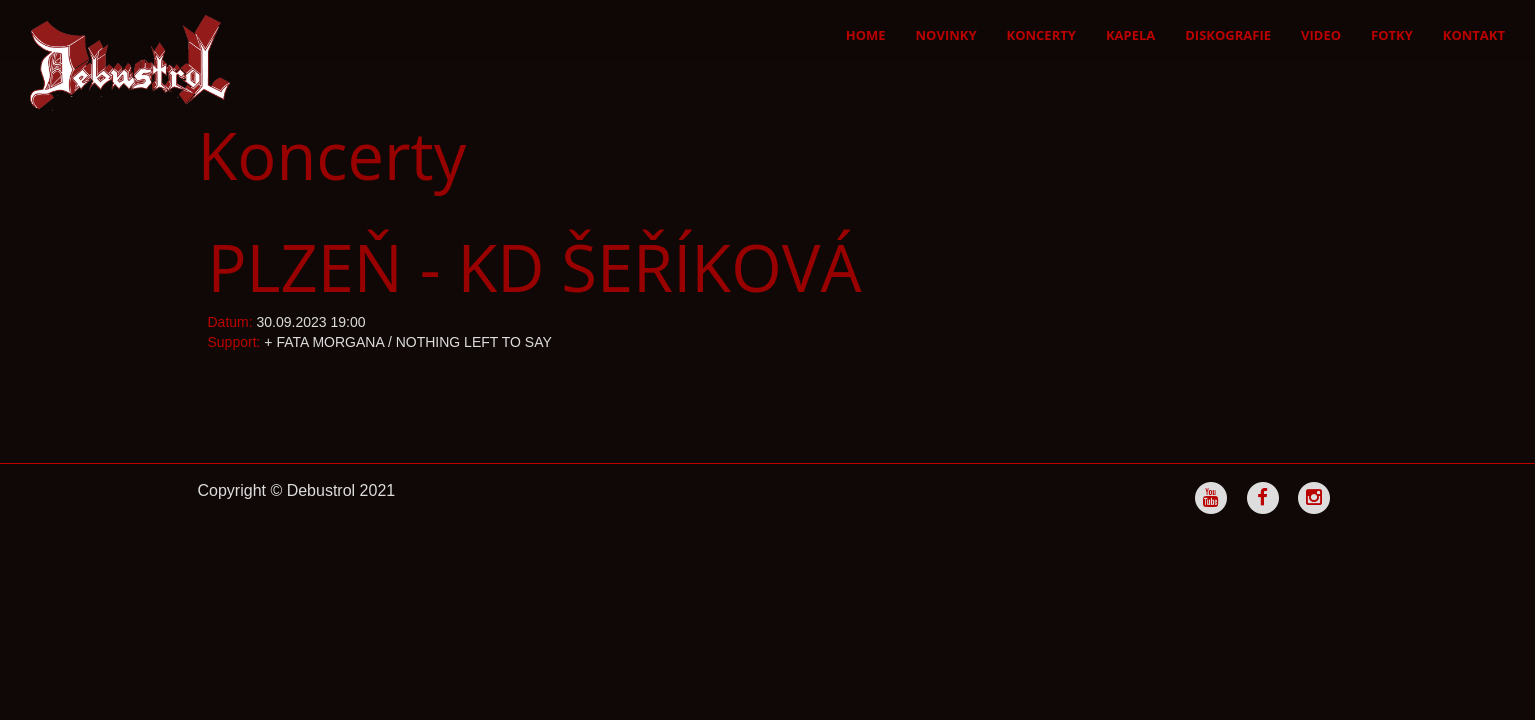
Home (866, 35)
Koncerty (1041, 35)
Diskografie (1228, 35)
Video (1321, 35)
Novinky (946, 35)
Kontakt (1474, 35)
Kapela (1130, 35)
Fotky (1392, 35)
